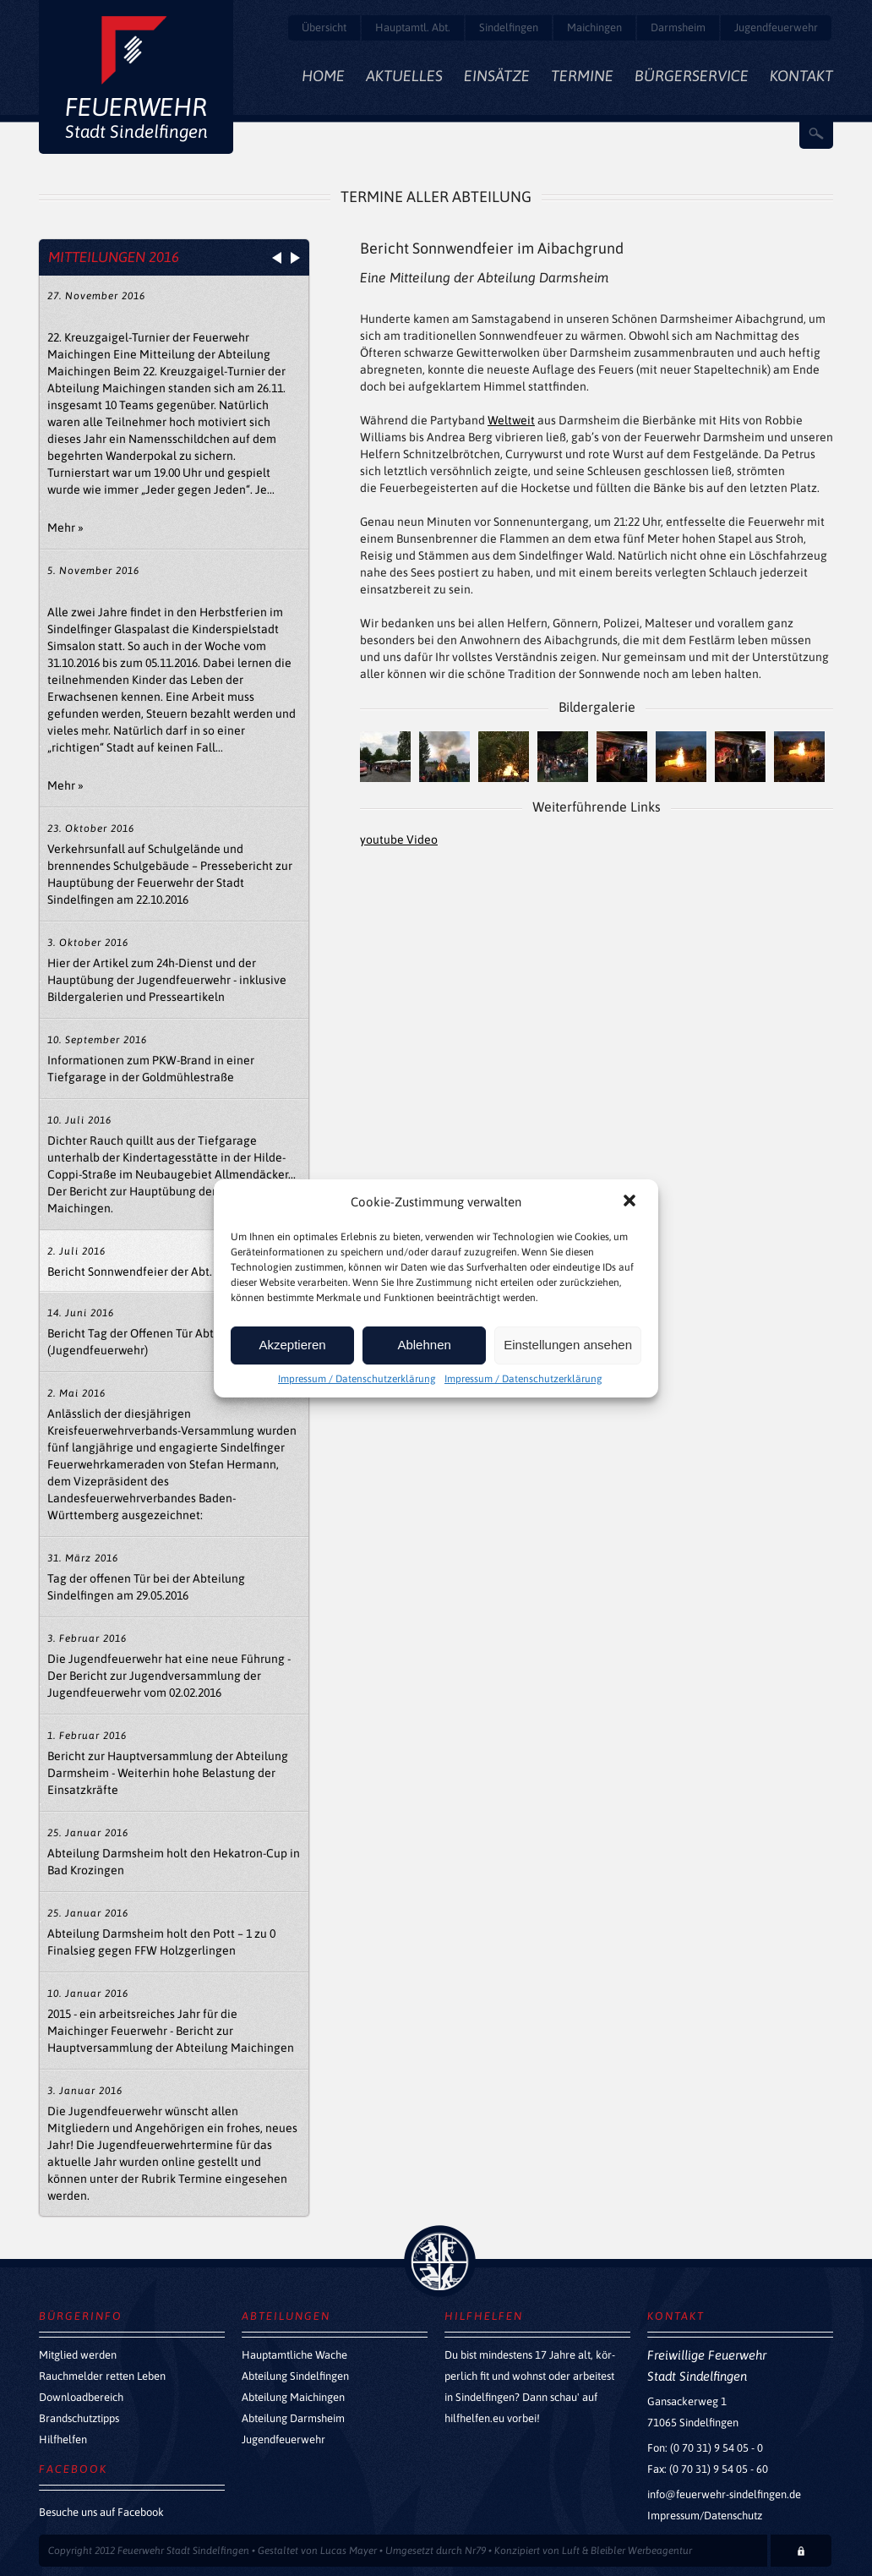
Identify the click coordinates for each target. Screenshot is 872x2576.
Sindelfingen (508, 27)
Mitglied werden (78, 2355)
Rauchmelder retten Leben (102, 2376)
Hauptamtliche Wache (294, 2355)
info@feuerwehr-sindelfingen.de (724, 2494)
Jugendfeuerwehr (776, 27)
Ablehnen (423, 1344)
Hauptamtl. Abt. (412, 27)
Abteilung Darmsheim (293, 2418)
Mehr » (65, 527)
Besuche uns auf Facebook (101, 2512)
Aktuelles (404, 76)
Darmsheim (678, 27)
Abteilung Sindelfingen (295, 2376)
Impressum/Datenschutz (704, 2515)
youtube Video (399, 839)
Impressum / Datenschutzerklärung (357, 1379)
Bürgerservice (692, 76)
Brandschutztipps (79, 2418)
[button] (631, 1202)
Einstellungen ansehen (568, 1344)
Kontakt (801, 76)
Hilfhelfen (63, 2439)
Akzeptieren (292, 1344)
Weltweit (511, 420)
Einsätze (497, 76)
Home (323, 76)
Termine (582, 76)
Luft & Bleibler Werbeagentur (627, 2551)
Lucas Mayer (348, 2551)
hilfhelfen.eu (474, 2418)
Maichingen (594, 27)
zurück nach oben (440, 2261)
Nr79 (475, 2551)
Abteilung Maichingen (293, 2397)
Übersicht (324, 27)
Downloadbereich (81, 2397)
